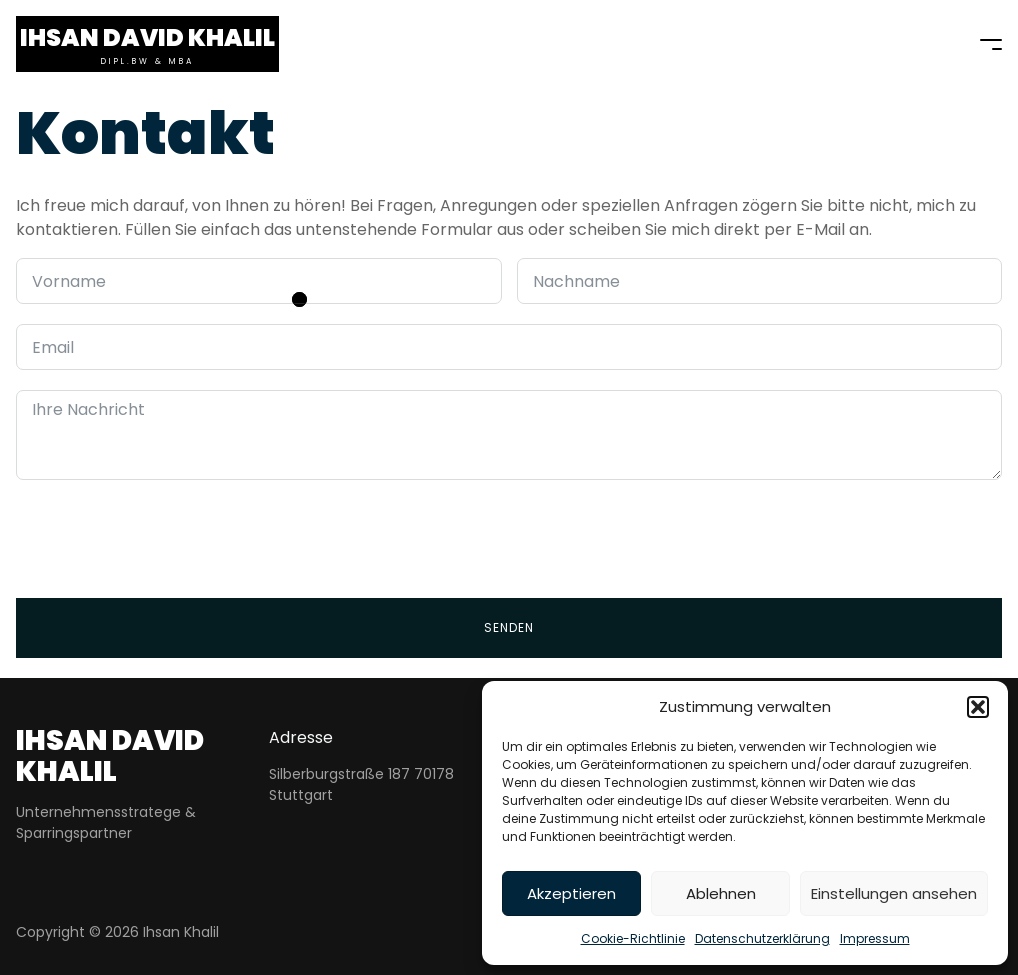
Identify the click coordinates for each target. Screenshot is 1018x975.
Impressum (875, 938)
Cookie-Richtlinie (633, 938)
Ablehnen (721, 893)
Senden (509, 627)
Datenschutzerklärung (762, 938)
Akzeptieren (571, 893)
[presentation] (168, 539)
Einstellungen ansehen (894, 893)
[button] (978, 707)
